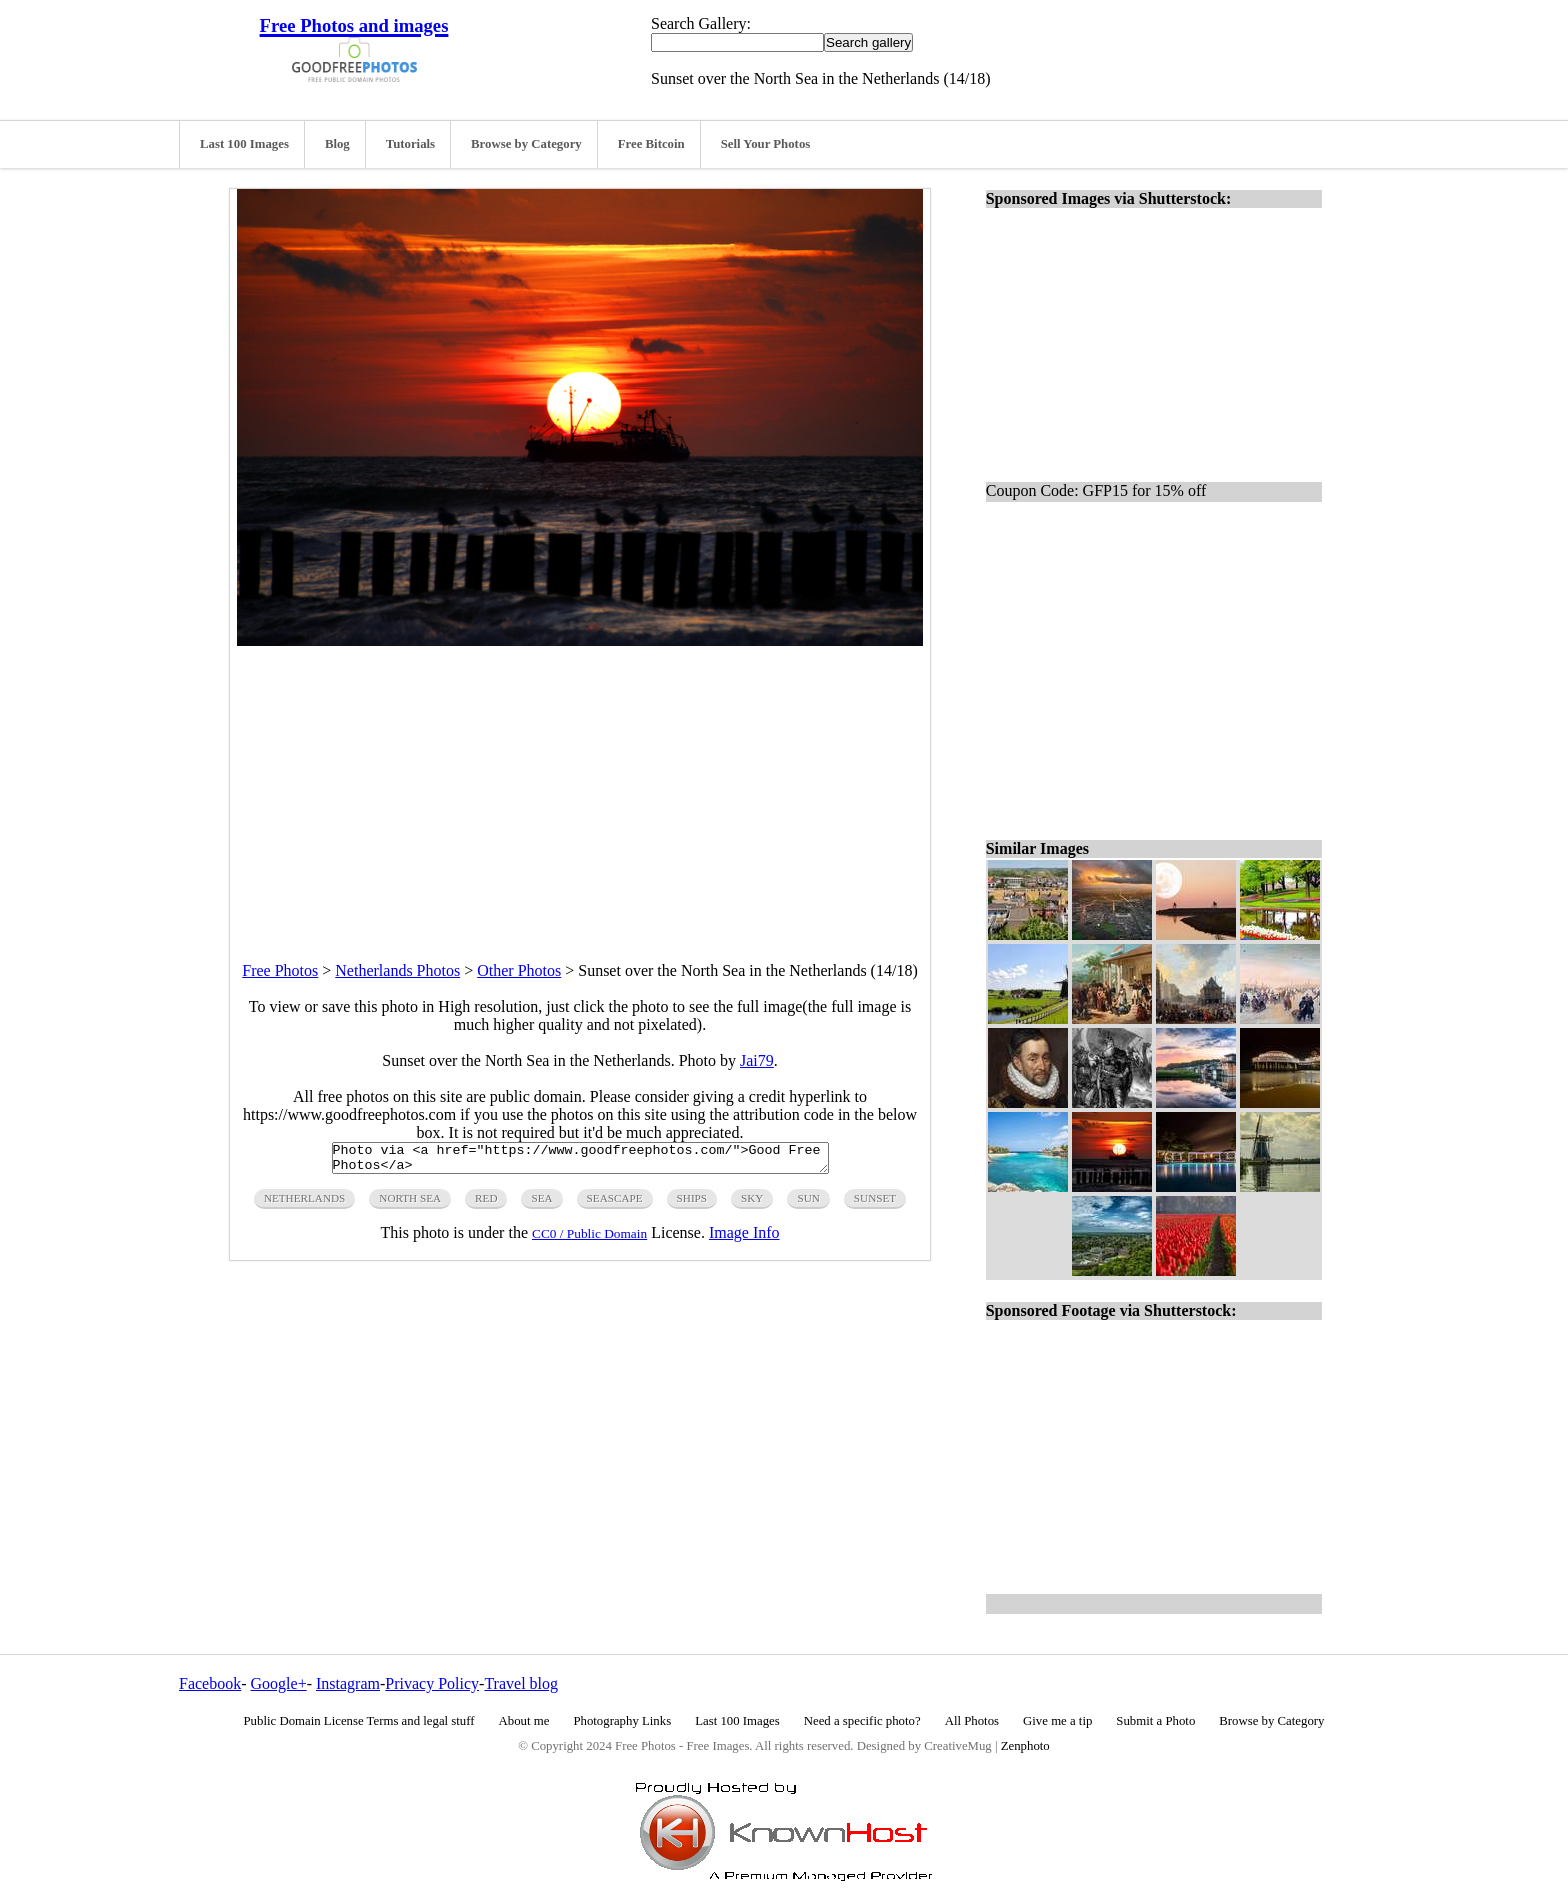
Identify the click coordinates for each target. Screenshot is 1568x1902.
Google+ (279, 1683)
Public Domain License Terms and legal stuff (359, 1721)
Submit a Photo (1155, 1721)
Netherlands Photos (397, 970)
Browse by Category (526, 144)
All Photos (972, 1721)
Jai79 (757, 1060)
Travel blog (521, 1683)
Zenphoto (1025, 1746)
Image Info (744, 1238)
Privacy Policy (432, 1683)
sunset (875, 1204)
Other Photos (519, 970)
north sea (410, 1204)
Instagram (348, 1683)
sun (808, 1204)
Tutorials (410, 144)
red (486, 1204)
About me (524, 1721)
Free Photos (280, 970)
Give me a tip (1057, 1721)
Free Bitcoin (651, 144)
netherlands (304, 1204)
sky (752, 1204)
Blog (337, 144)
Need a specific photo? (862, 1721)
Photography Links (622, 1721)
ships (692, 1204)
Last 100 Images (244, 144)
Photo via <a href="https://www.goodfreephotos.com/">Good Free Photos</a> (580, 1161)
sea (541, 1204)
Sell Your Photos (766, 144)
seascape (615, 1204)
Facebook (210, 1683)
